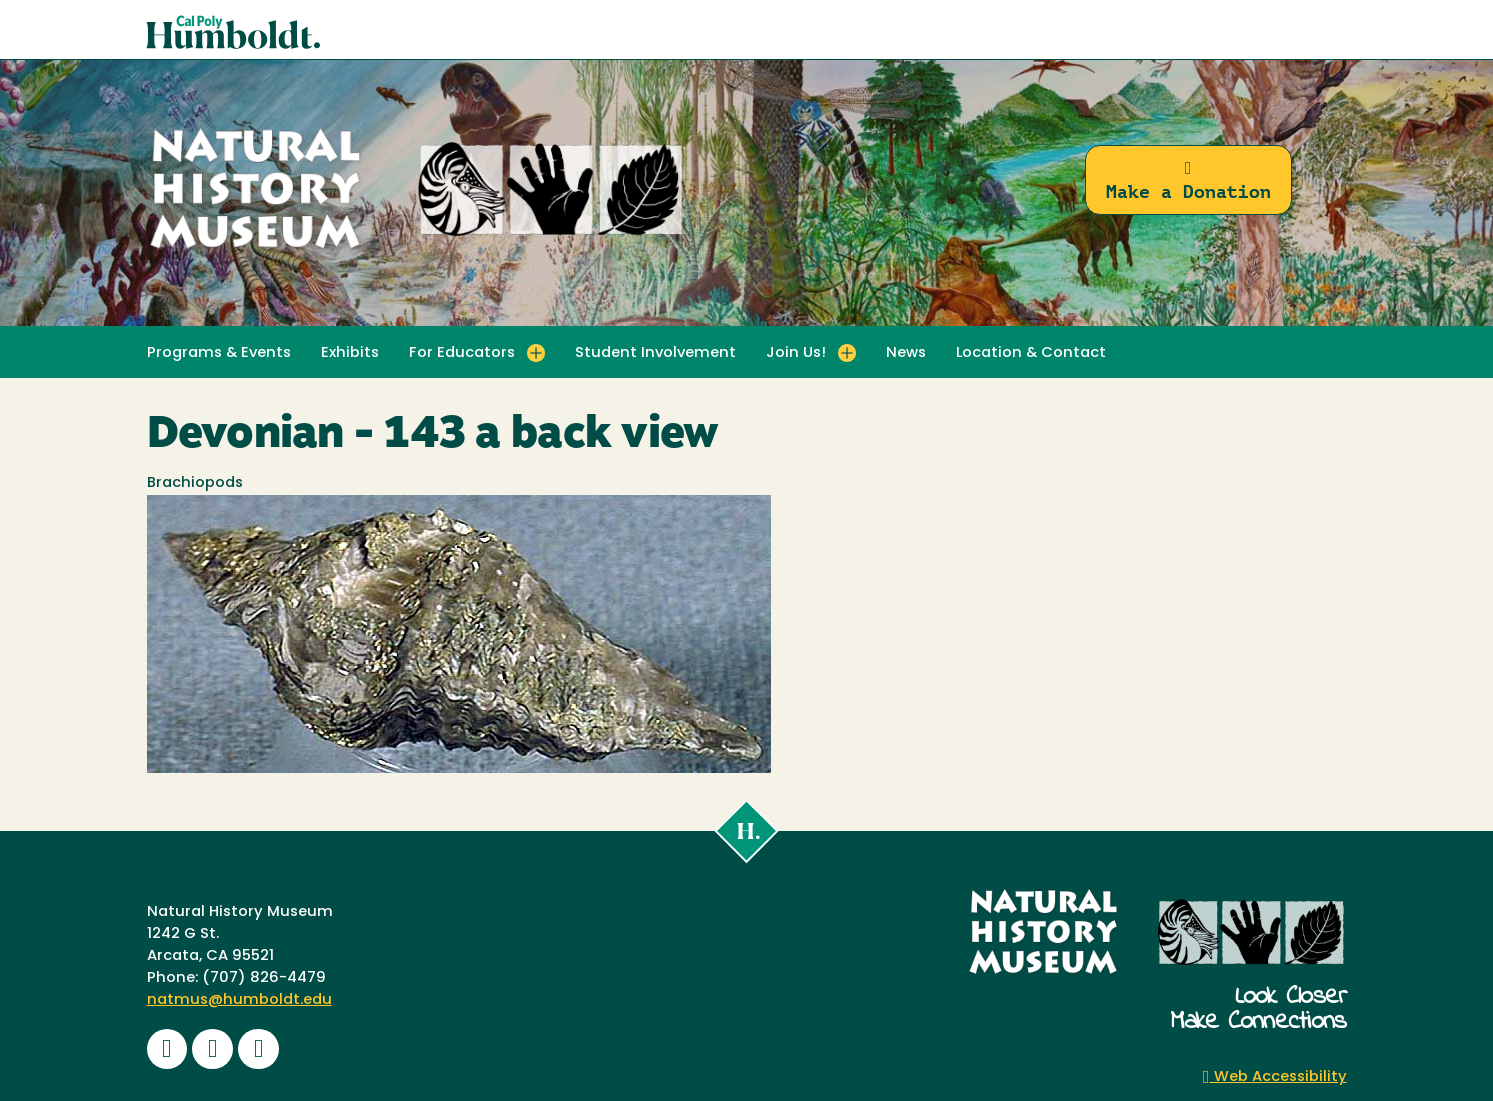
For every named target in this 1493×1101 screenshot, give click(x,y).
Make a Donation (1188, 180)
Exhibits (350, 353)
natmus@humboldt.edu (239, 1000)
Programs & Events (219, 353)
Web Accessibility (1275, 1077)
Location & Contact (1031, 353)
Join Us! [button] (796, 353)
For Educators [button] (462, 353)
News (906, 353)
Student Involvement (655, 353)
